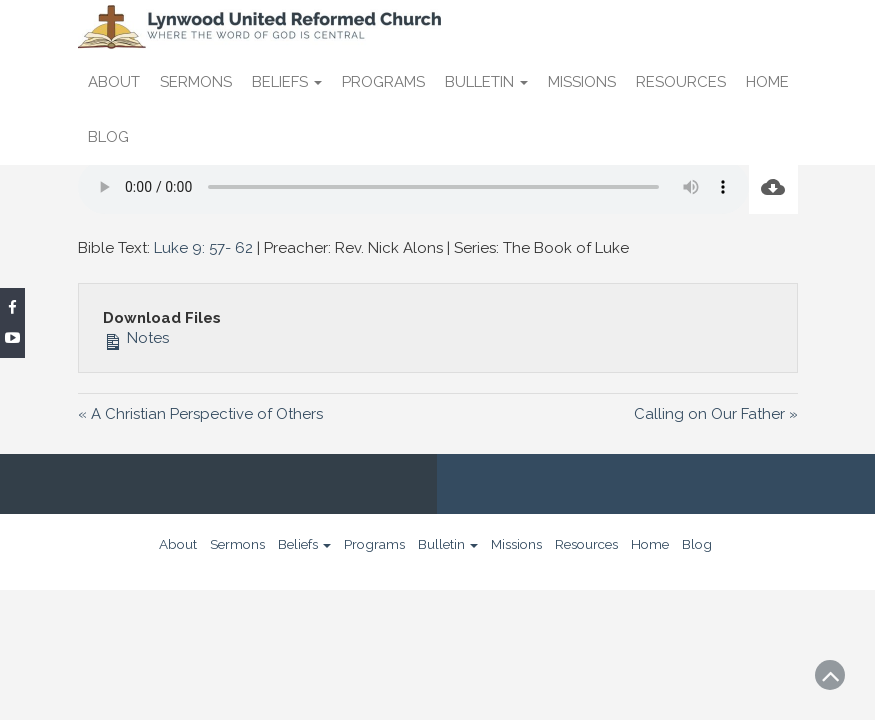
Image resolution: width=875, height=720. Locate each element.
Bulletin (486, 82)
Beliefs (287, 82)
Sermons (196, 82)
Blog (108, 137)
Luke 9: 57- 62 (203, 248)
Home (767, 82)
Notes (136, 338)
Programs (383, 82)
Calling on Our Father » (716, 414)
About (114, 82)
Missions (582, 82)
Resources (681, 82)
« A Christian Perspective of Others (200, 414)
